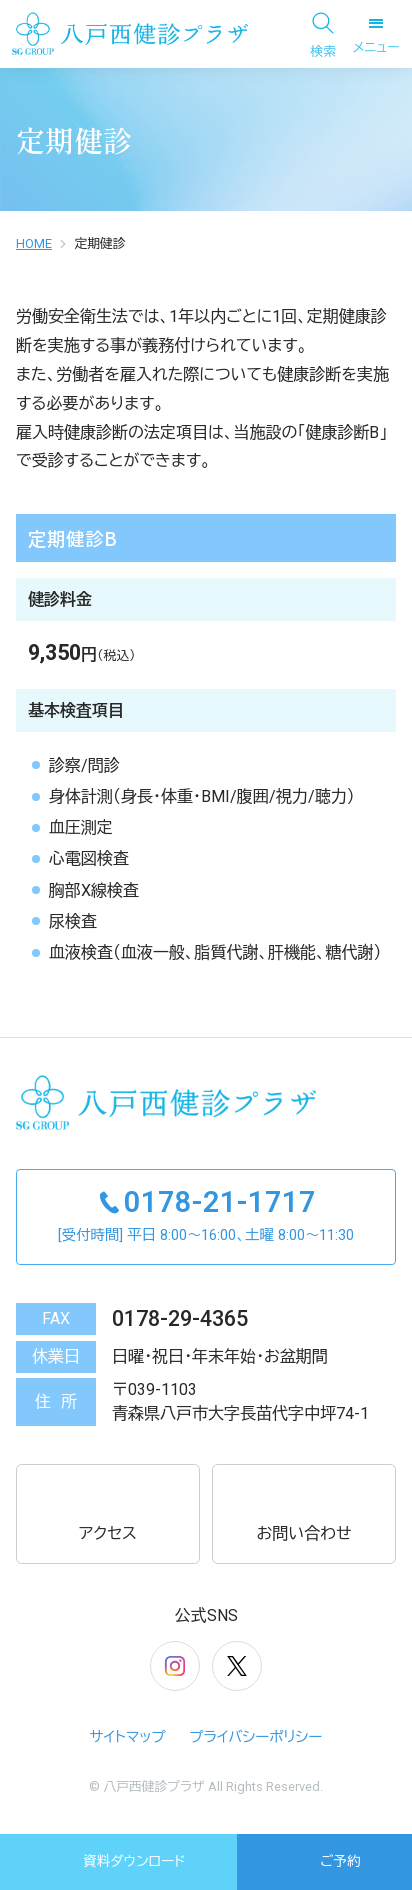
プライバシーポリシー (256, 1737)
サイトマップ (128, 1737)
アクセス (108, 1513)
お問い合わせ (303, 1513)
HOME (34, 243)
